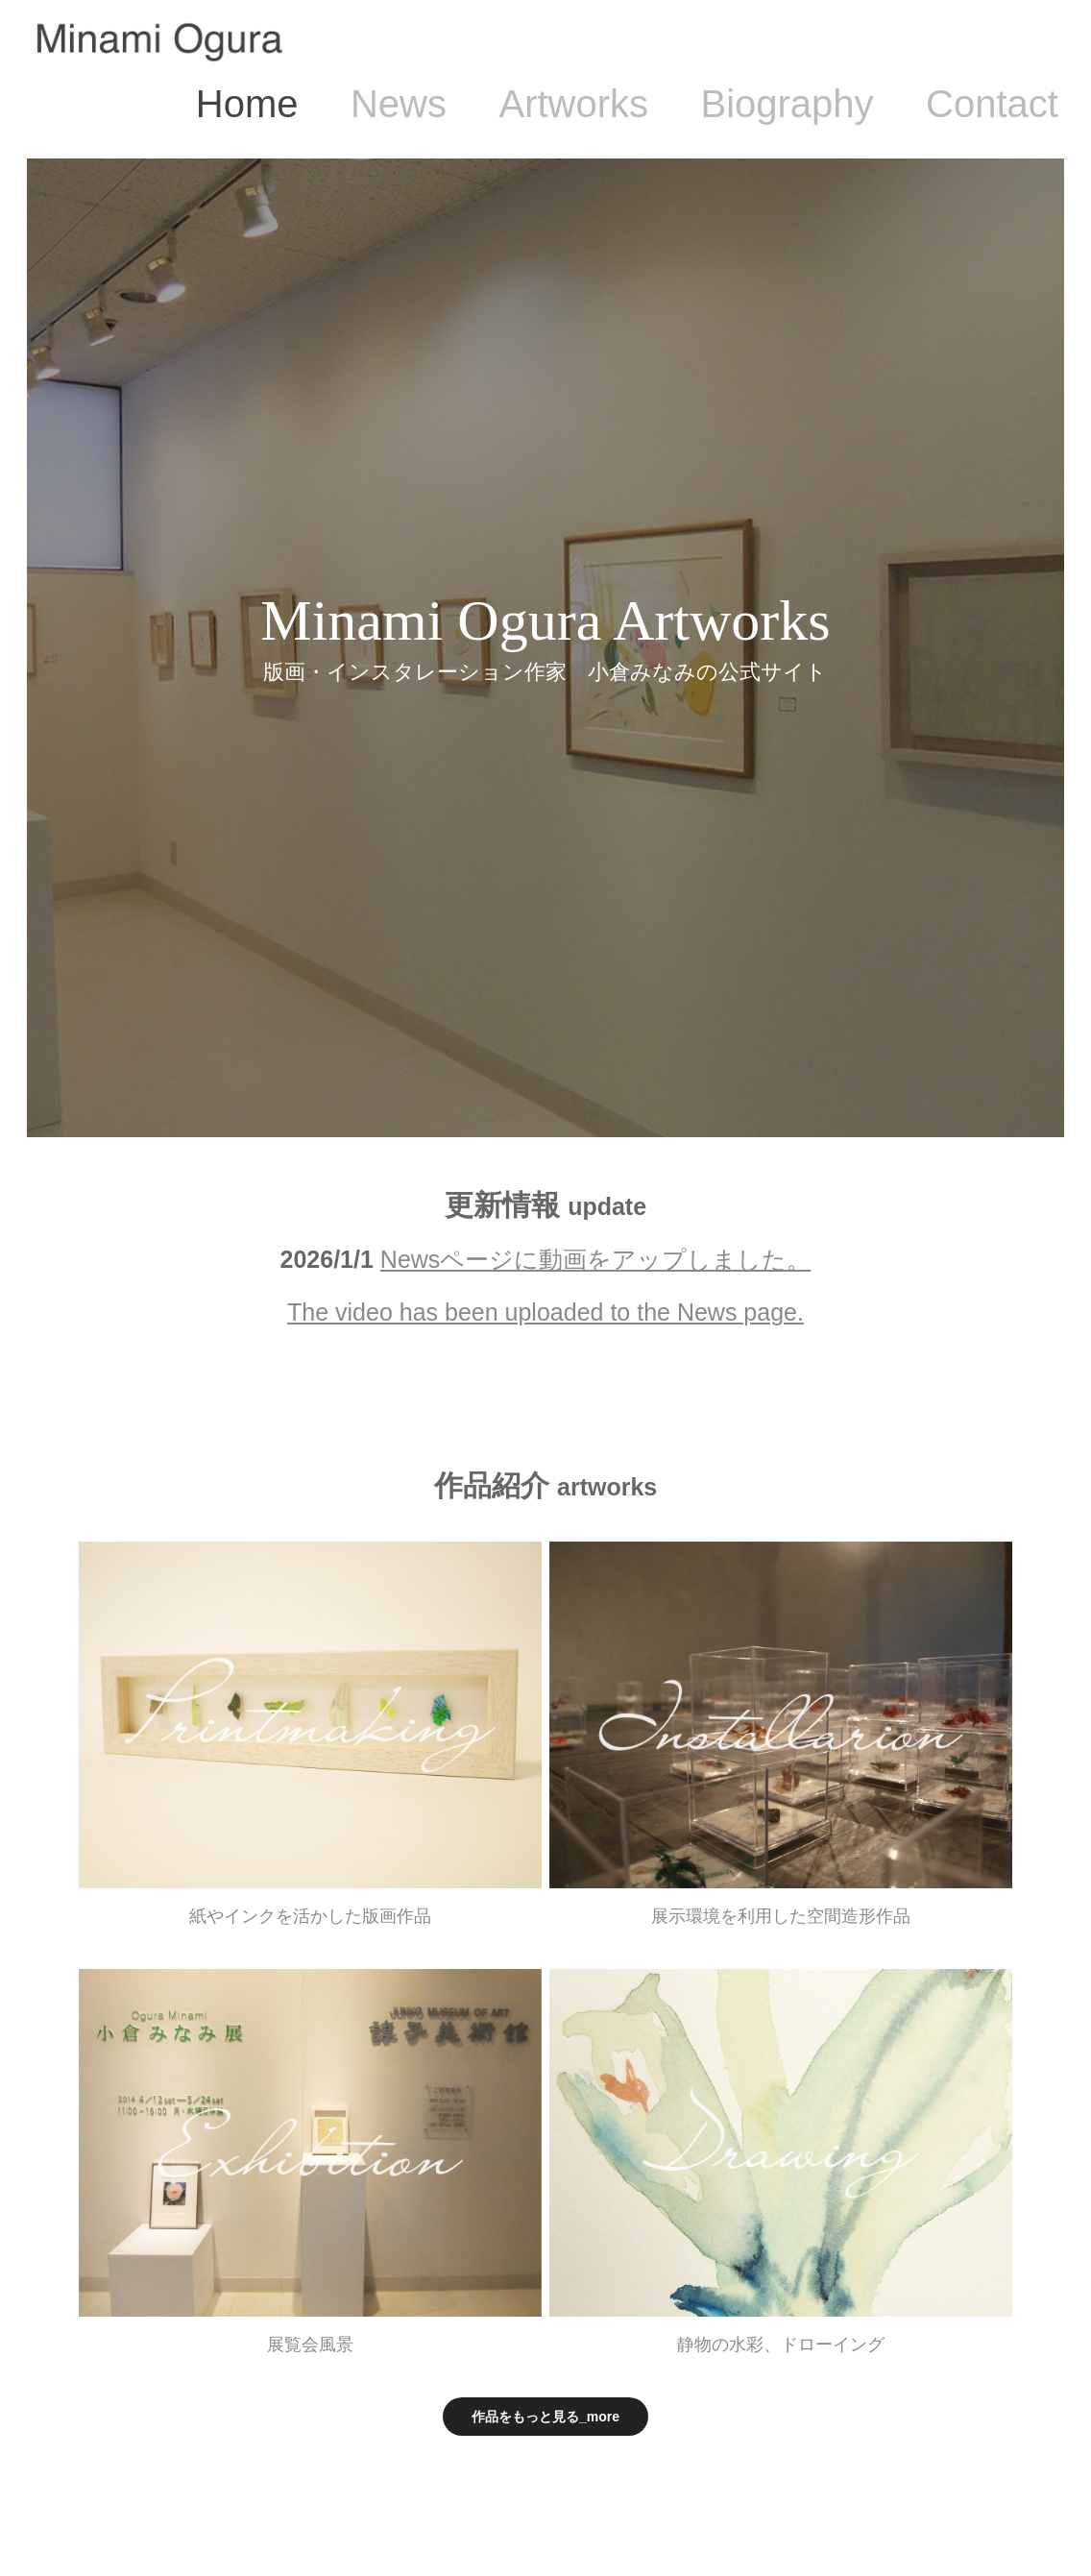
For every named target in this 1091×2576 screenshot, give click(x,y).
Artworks (573, 104)
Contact (992, 104)
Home (247, 104)
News (399, 104)
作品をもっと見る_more (545, 2416)
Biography (786, 104)
